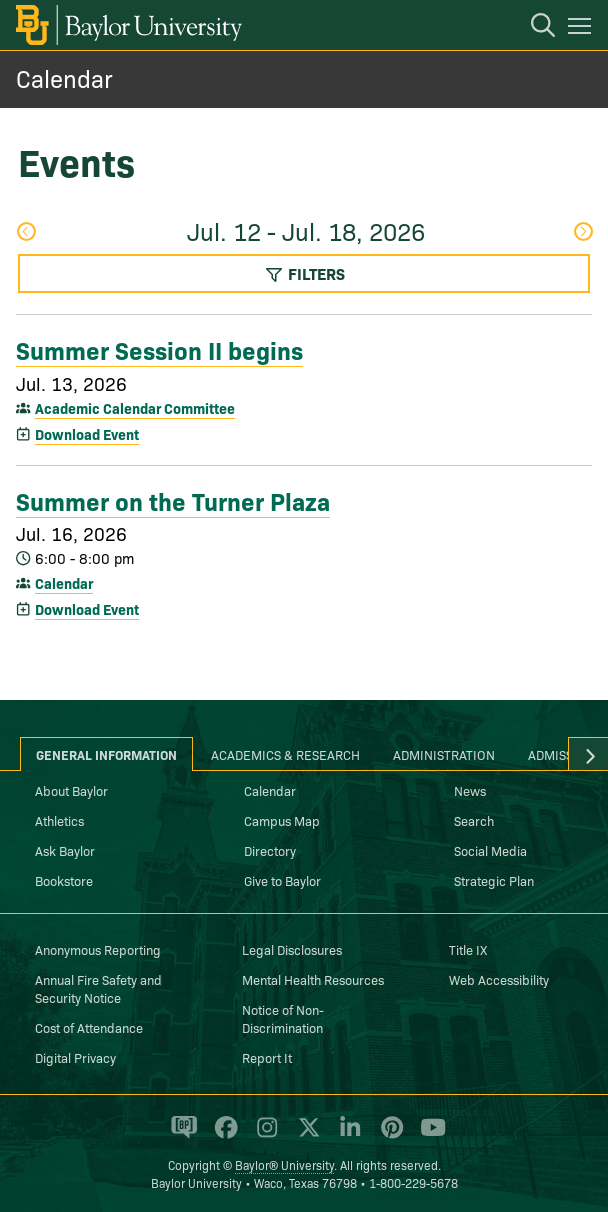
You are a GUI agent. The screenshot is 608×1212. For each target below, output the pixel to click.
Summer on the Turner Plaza (173, 500)
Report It (267, 1057)
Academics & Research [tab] (285, 754)
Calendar (64, 77)
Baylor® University (284, 1164)
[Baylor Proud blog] (180, 1136)
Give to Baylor (282, 880)
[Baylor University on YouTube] (428, 1136)
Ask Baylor (65, 850)
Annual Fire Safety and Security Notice (98, 988)
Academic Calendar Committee (135, 408)
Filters (304, 273)
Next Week (583, 231)
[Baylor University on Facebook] (222, 1136)
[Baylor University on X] (305, 1136)
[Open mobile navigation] (582, 29)
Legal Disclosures (292, 949)
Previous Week (26, 231)
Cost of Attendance (89, 1027)
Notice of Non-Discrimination (283, 1018)
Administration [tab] (444, 754)
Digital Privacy (75, 1057)
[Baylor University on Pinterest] (388, 1136)
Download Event (87, 434)
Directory (270, 850)
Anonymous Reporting (98, 949)
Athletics (59, 820)
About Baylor (71, 790)
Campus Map (282, 820)
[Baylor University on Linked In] (346, 1136)
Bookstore (64, 880)
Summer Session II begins (159, 349)
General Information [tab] (106, 754)
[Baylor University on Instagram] (263, 1136)
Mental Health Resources (313, 979)
